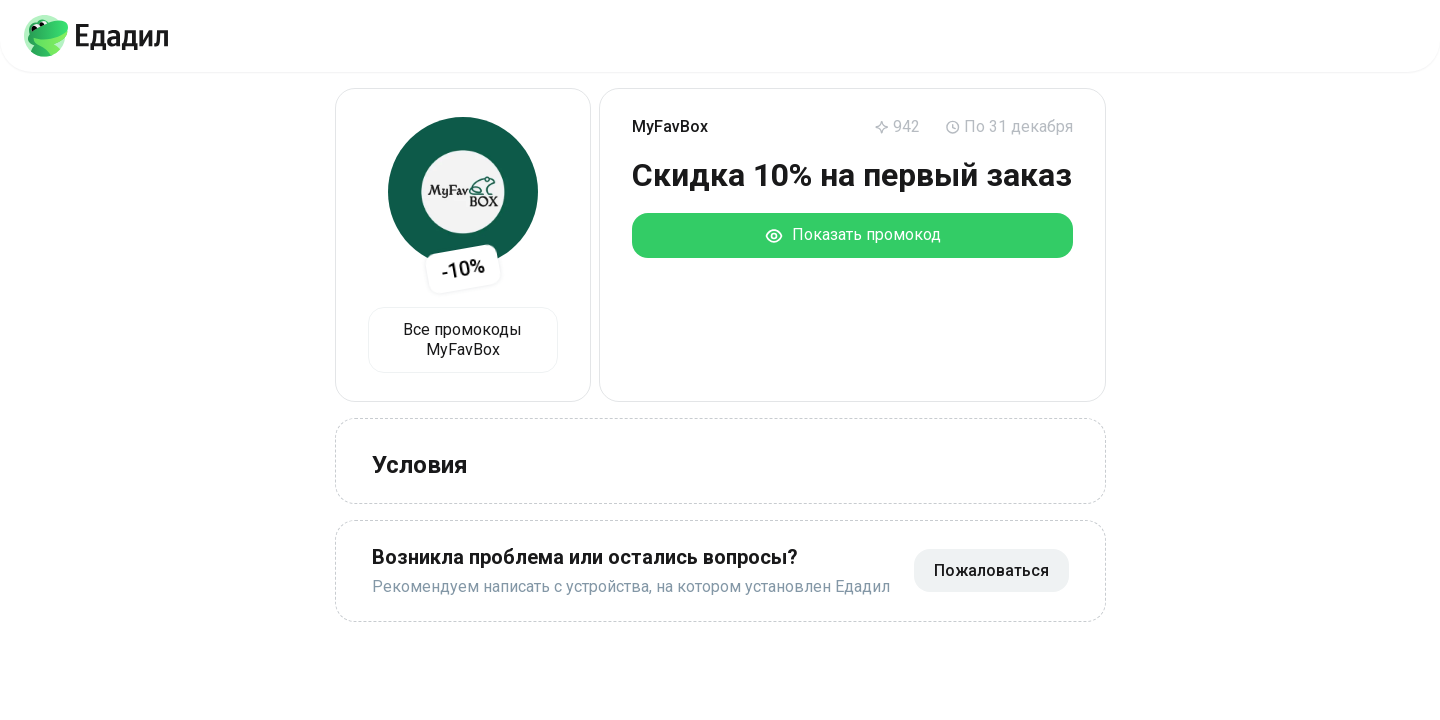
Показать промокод (852, 235)
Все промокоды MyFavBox (462, 339)
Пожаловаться (991, 570)
